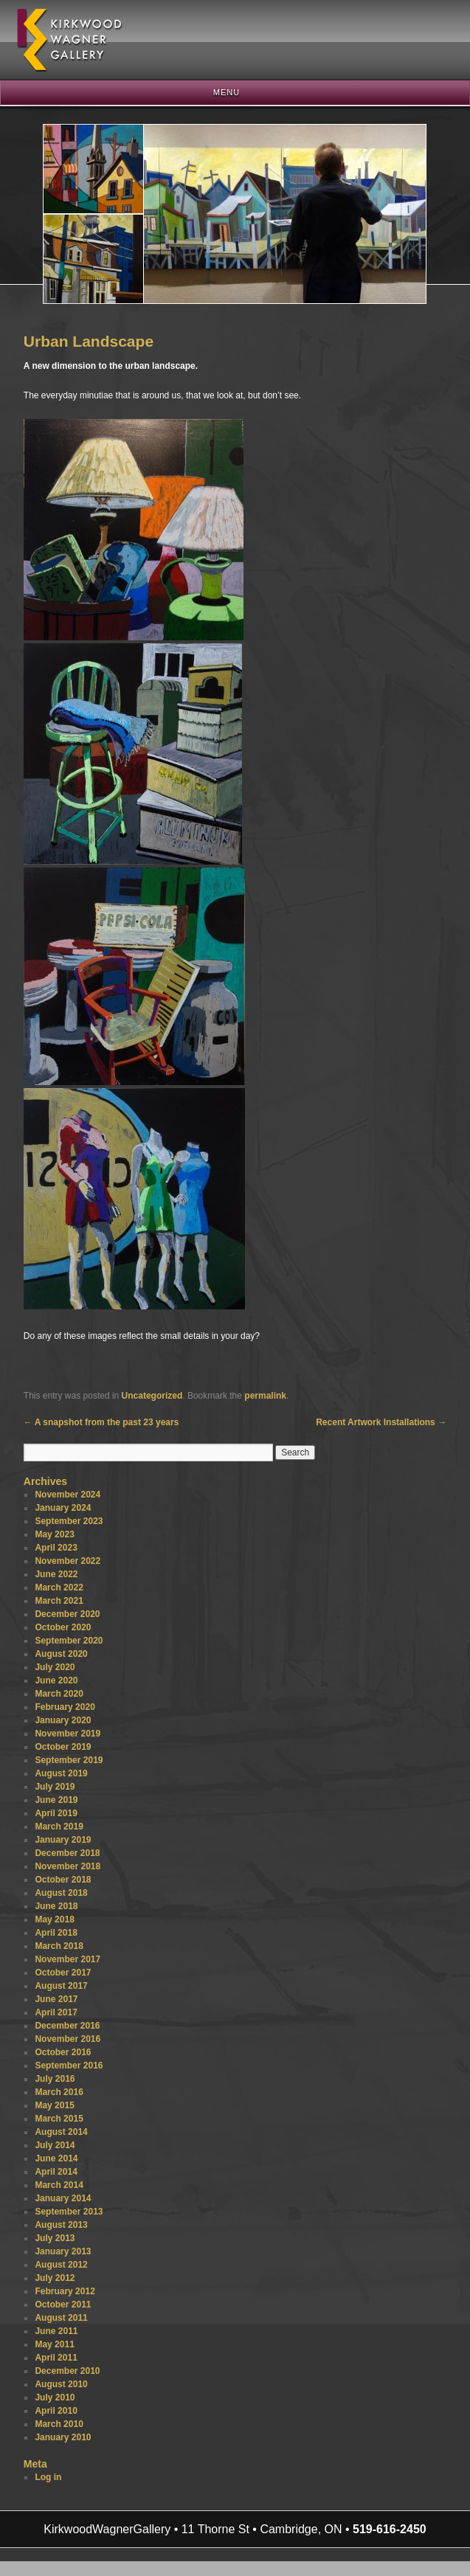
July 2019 (55, 1787)
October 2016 (63, 2052)
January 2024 (63, 1508)
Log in (48, 2477)
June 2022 (56, 1574)
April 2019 (56, 1813)
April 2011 (56, 2357)
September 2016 (69, 2065)
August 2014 (61, 2132)
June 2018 (56, 1906)
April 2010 (56, 2411)
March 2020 (59, 1694)
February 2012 (64, 2291)
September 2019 (69, 1760)
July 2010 (55, 2397)
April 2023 (56, 1548)
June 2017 (56, 1999)
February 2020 (64, 1707)
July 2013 (55, 2238)
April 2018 (56, 1933)
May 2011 (54, 2344)
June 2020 (56, 1680)
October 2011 (63, 2304)
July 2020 (55, 1667)
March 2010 (59, 2424)
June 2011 (56, 2331)
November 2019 (67, 1733)
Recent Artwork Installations (381, 1422)
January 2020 (63, 1720)
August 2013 (61, 2225)
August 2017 (61, 1986)
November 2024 (67, 1494)
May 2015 (54, 2105)
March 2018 (59, 1946)
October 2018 (63, 1879)
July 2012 (55, 2278)
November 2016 (67, 2039)
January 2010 (63, 2437)
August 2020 (61, 1654)
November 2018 (67, 1866)
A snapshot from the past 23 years (101, 1422)
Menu (226, 92)
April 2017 (56, 2012)
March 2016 (59, 2092)
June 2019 (56, 1800)
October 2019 (63, 1747)
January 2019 (63, 1840)
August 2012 (61, 2265)
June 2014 (56, 2158)
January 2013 (63, 2251)
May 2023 (54, 1534)
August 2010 (61, 2384)
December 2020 (67, 1614)
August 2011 (61, 2318)
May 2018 (54, 1919)
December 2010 (67, 2371)
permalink (265, 1396)
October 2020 (63, 1627)
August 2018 (61, 1893)
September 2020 (69, 1640)
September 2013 (69, 2211)
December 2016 (67, 2026)
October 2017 (63, 1972)
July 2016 (55, 2079)
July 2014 (55, 2145)
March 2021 (59, 1601)
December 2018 (67, 1853)
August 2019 (61, 1773)
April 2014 (56, 2172)
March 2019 (59, 1826)
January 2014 (63, 2198)
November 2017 (67, 1959)
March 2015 (59, 2118)
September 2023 (69, 1521)
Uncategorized (152, 1396)
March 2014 (59, 2185)
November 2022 (67, 1561)
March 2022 (59, 1587)
